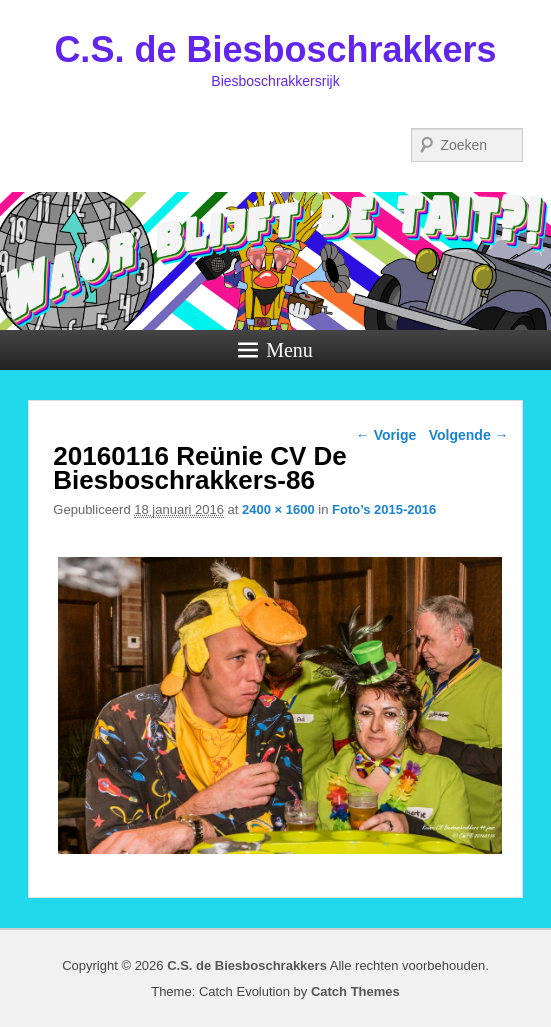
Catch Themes (355, 991)
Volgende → (469, 435)
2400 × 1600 (278, 509)
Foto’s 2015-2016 (384, 509)
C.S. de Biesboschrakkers (275, 49)
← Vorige (386, 435)
